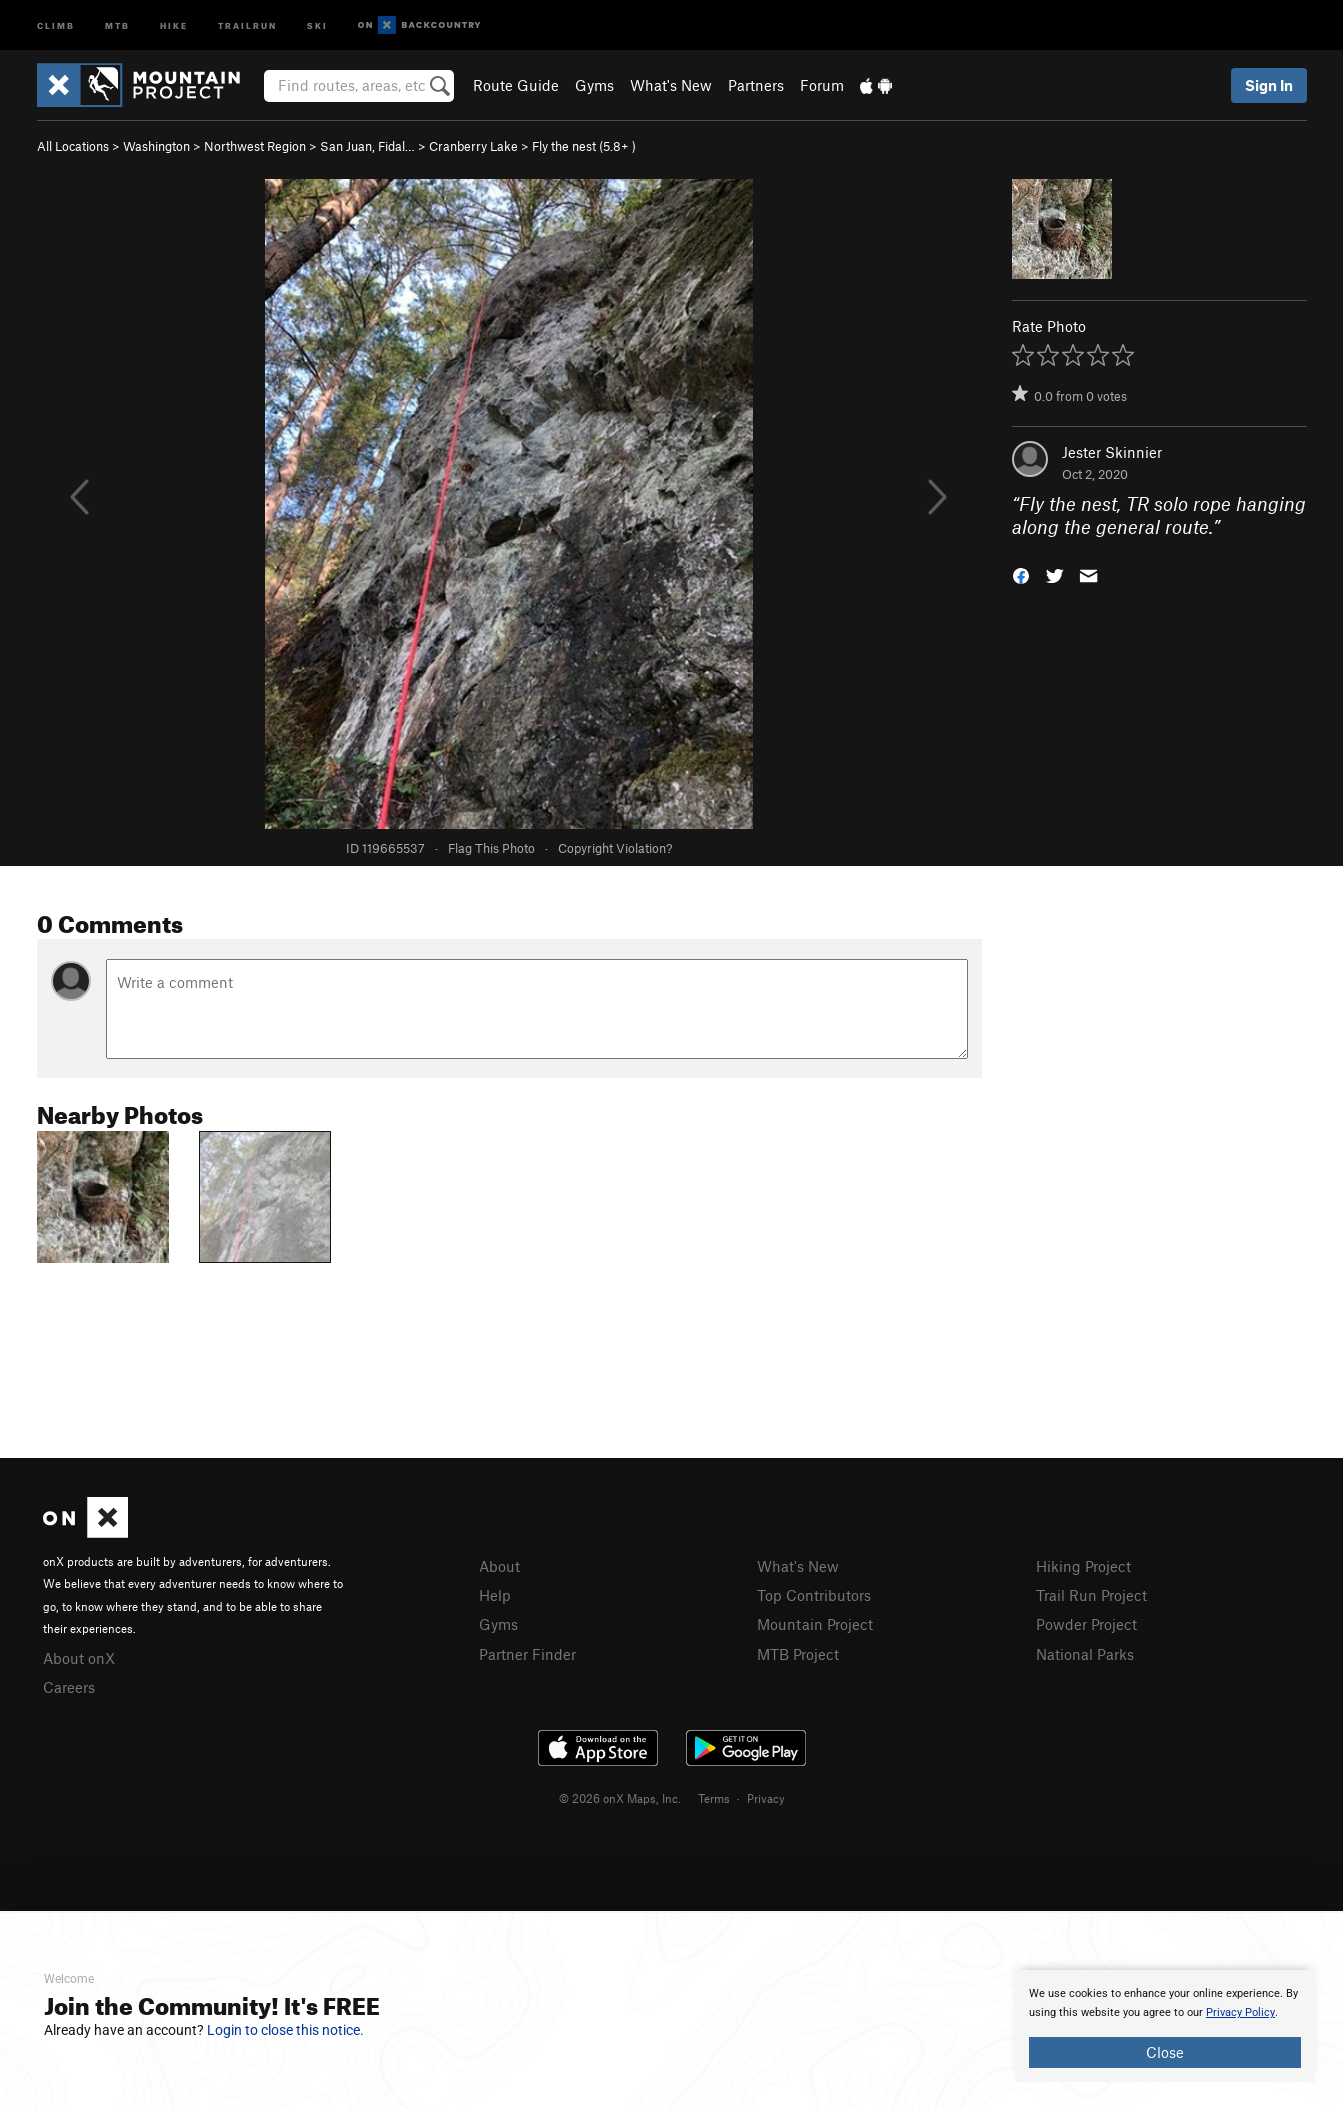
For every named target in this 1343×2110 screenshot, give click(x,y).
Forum (822, 85)
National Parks (1085, 1654)
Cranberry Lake (473, 146)
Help (495, 1595)
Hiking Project (1083, 1566)
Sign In (1269, 85)
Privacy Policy (1240, 2012)
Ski (317, 24)
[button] (1021, 573)
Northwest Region (255, 146)
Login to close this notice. (285, 2030)
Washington (156, 146)
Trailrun (247, 24)
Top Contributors (814, 1595)
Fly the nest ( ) (584, 146)
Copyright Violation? (615, 848)
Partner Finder (527, 1654)
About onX (79, 1658)
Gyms (594, 85)
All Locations (73, 146)
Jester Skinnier (1112, 452)
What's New (671, 85)
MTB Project (798, 1654)
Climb (56, 24)
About (499, 1566)
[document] (1165, 2026)
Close (1165, 2052)
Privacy (766, 1798)
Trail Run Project (1091, 1595)
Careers (69, 1687)
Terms (714, 1798)
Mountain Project (815, 1624)
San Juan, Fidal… (367, 146)
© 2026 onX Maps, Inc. (620, 1798)
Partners (756, 85)
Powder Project (1086, 1624)
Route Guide (516, 85)
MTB (117, 24)
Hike (174, 24)
